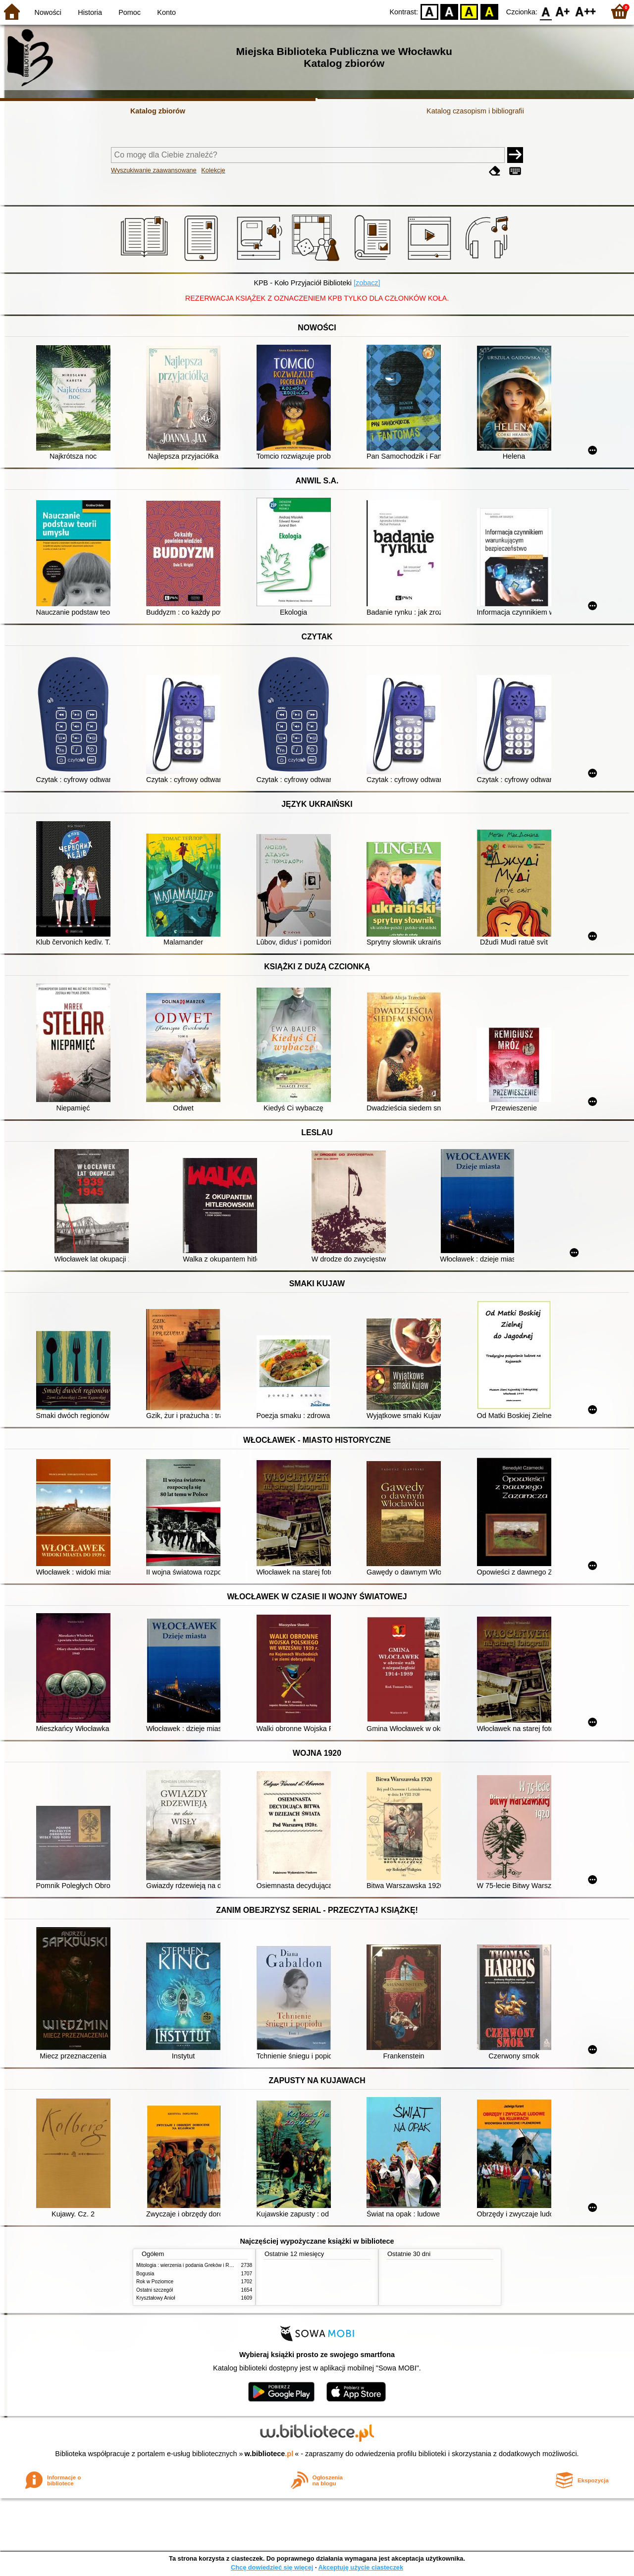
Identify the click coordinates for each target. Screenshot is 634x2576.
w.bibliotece (269, 2454)
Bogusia (145, 2273)
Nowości (48, 12)
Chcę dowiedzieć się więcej (272, 2567)
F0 (545, 11)
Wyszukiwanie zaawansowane (154, 170)
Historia (90, 12)
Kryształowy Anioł (155, 2298)
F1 (563, 11)
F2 (585, 11)
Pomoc (129, 12)
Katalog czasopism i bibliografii (475, 111)
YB (469, 11)
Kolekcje (213, 170)
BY (489, 11)
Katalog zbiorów (157, 111)
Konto (166, 12)
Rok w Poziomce (154, 2281)
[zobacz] (367, 283)
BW (449, 11)
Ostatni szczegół (154, 2290)
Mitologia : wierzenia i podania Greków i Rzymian (190, 2265)
